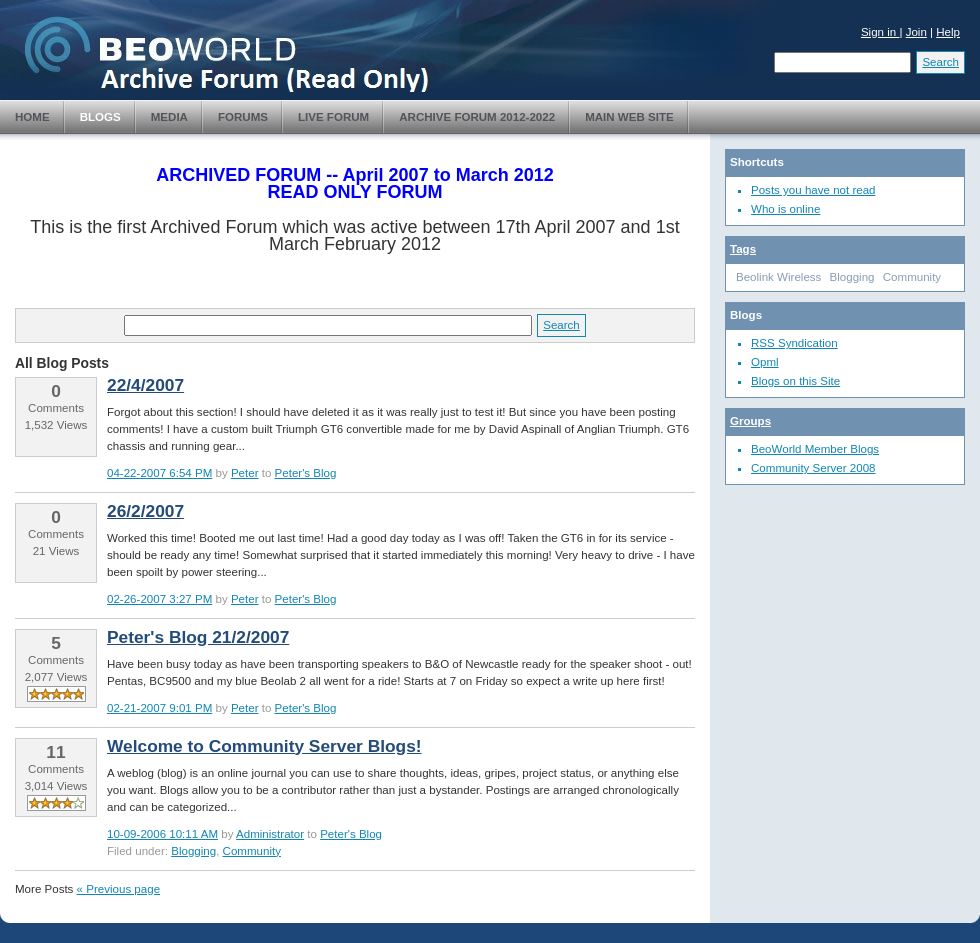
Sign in (880, 32)
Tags (743, 249)
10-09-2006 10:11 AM (162, 834)
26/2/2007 (145, 511)
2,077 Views (56, 677)
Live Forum (333, 117)
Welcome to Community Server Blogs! (264, 746)
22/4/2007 (145, 385)
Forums (243, 117)
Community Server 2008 (813, 468)
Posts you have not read (813, 190)
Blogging (193, 851)
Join (916, 32)
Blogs (100, 117)
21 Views (56, 551)
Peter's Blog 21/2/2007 (198, 637)
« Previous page (118, 889)
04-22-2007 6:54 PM (159, 473)
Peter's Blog (306, 473)
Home (32, 117)
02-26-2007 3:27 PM (159, 599)
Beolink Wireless (778, 277)
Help (948, 32)
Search (940, 62)
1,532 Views (56, 425)
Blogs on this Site (795, 381)
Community (252, 851)
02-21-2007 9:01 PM (159, 708)
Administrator (270, 834)
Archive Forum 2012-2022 (477, 117)
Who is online (785, 209)
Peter (245, 473)
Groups (750, 421)
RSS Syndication (794, 343)
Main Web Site (629, 117)
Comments (56, 408)
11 (55, 752)
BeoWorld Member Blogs (815, 449)
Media (169, 117)
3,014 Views (56, 786)
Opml (765, 362)
